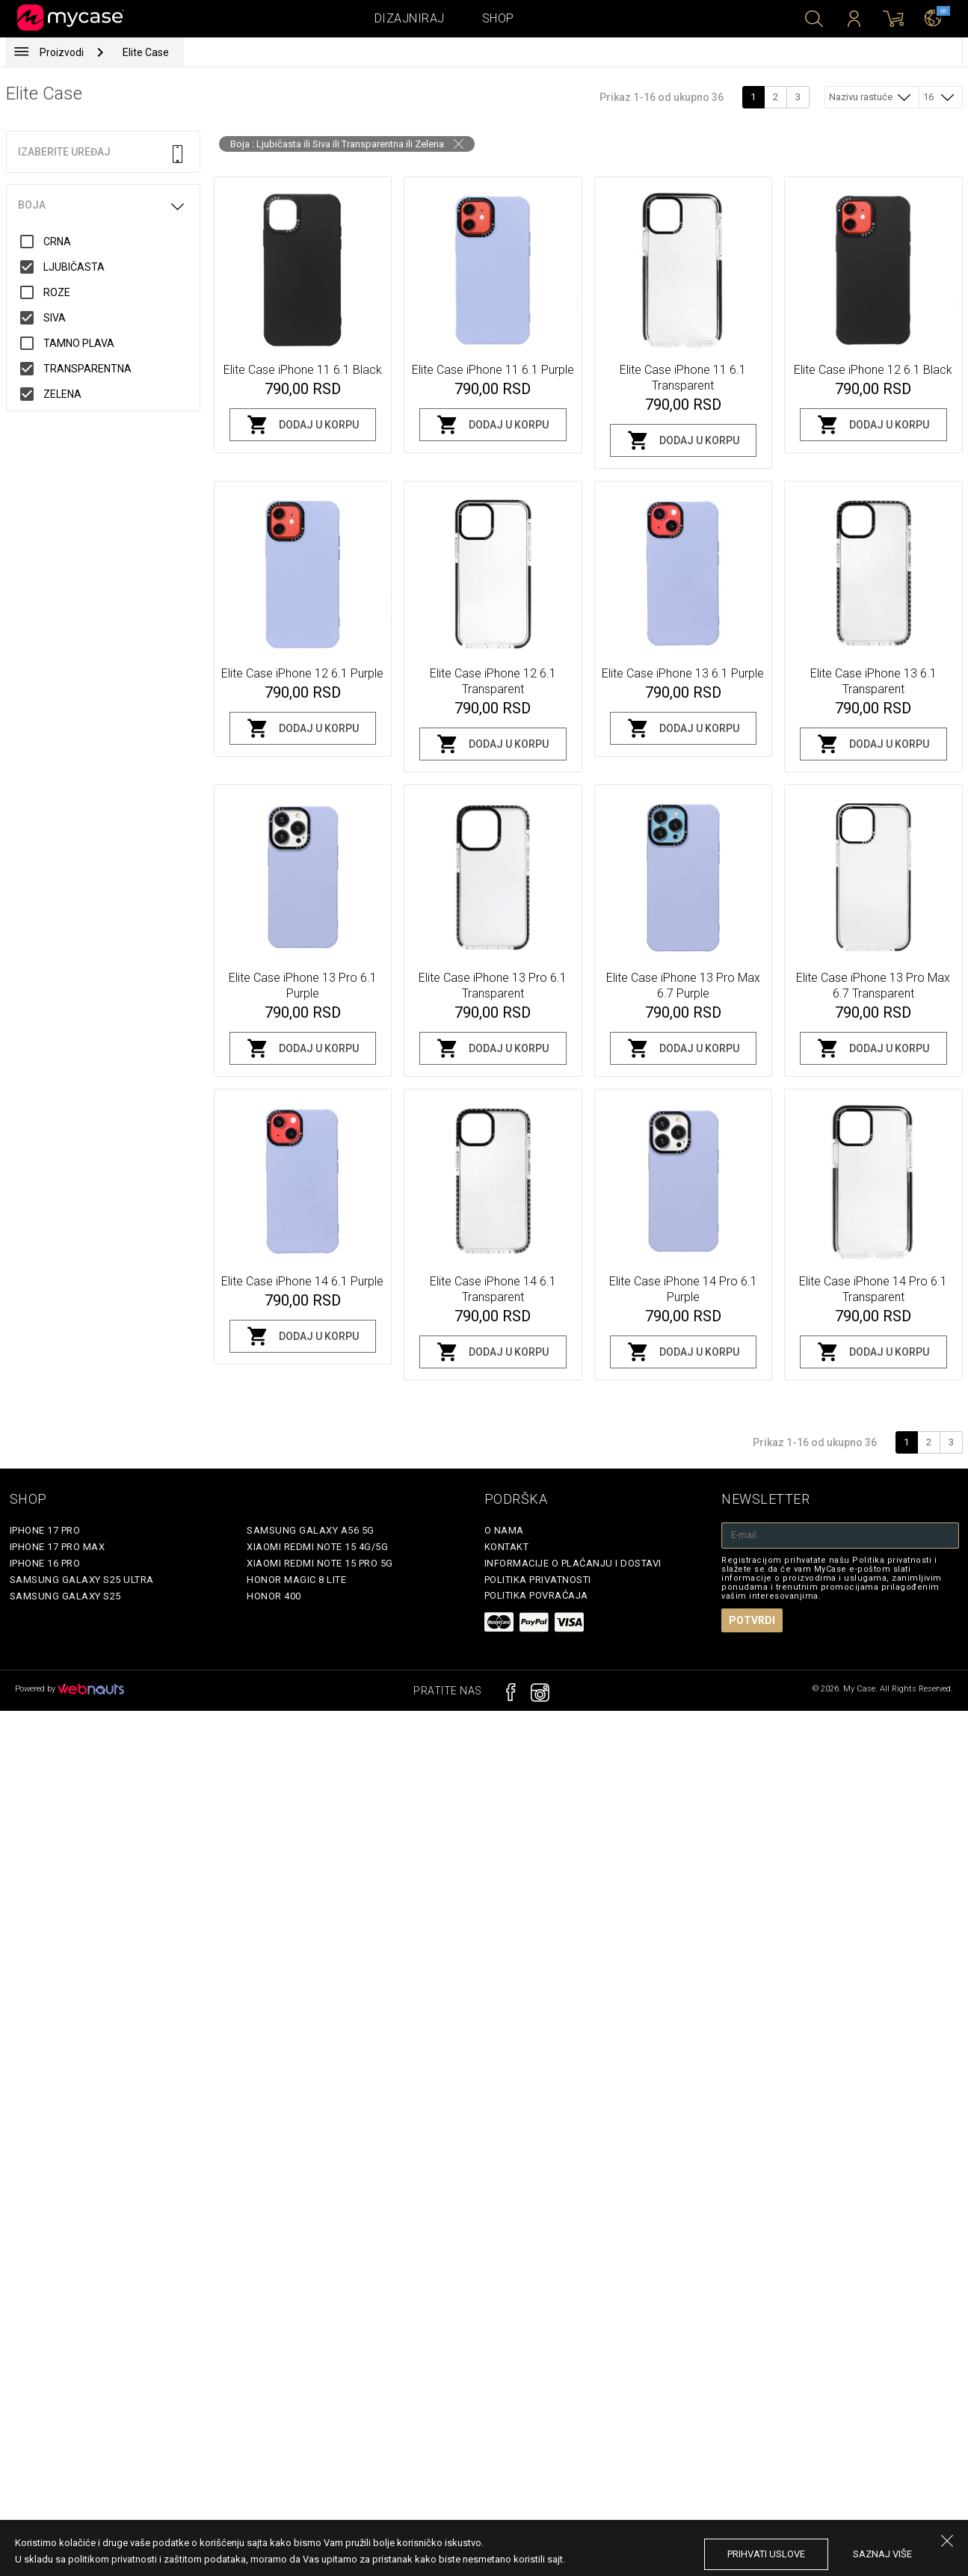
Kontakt (506, 1546)
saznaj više (882, 2554)
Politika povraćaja (536, 1595)
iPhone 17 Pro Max (57, 1546)
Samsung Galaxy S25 (65, 1596)
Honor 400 (274, 1596)
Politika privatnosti (537, 1579)
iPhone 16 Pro (45, 1563)
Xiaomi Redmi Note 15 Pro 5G (320, 1563)
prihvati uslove (766, 2554)
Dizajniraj (409, 18)
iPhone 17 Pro (45, 1530)
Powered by (69, 1689)
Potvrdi (752, 1620)
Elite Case (146, 52)
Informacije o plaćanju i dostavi (573, 1563)
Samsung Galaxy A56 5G (310, 1530)
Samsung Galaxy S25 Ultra (82, 1579)
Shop (498, 18)
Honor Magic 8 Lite (296, 1579)
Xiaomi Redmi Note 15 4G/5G (317, 1546)
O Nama (504, 1530)
